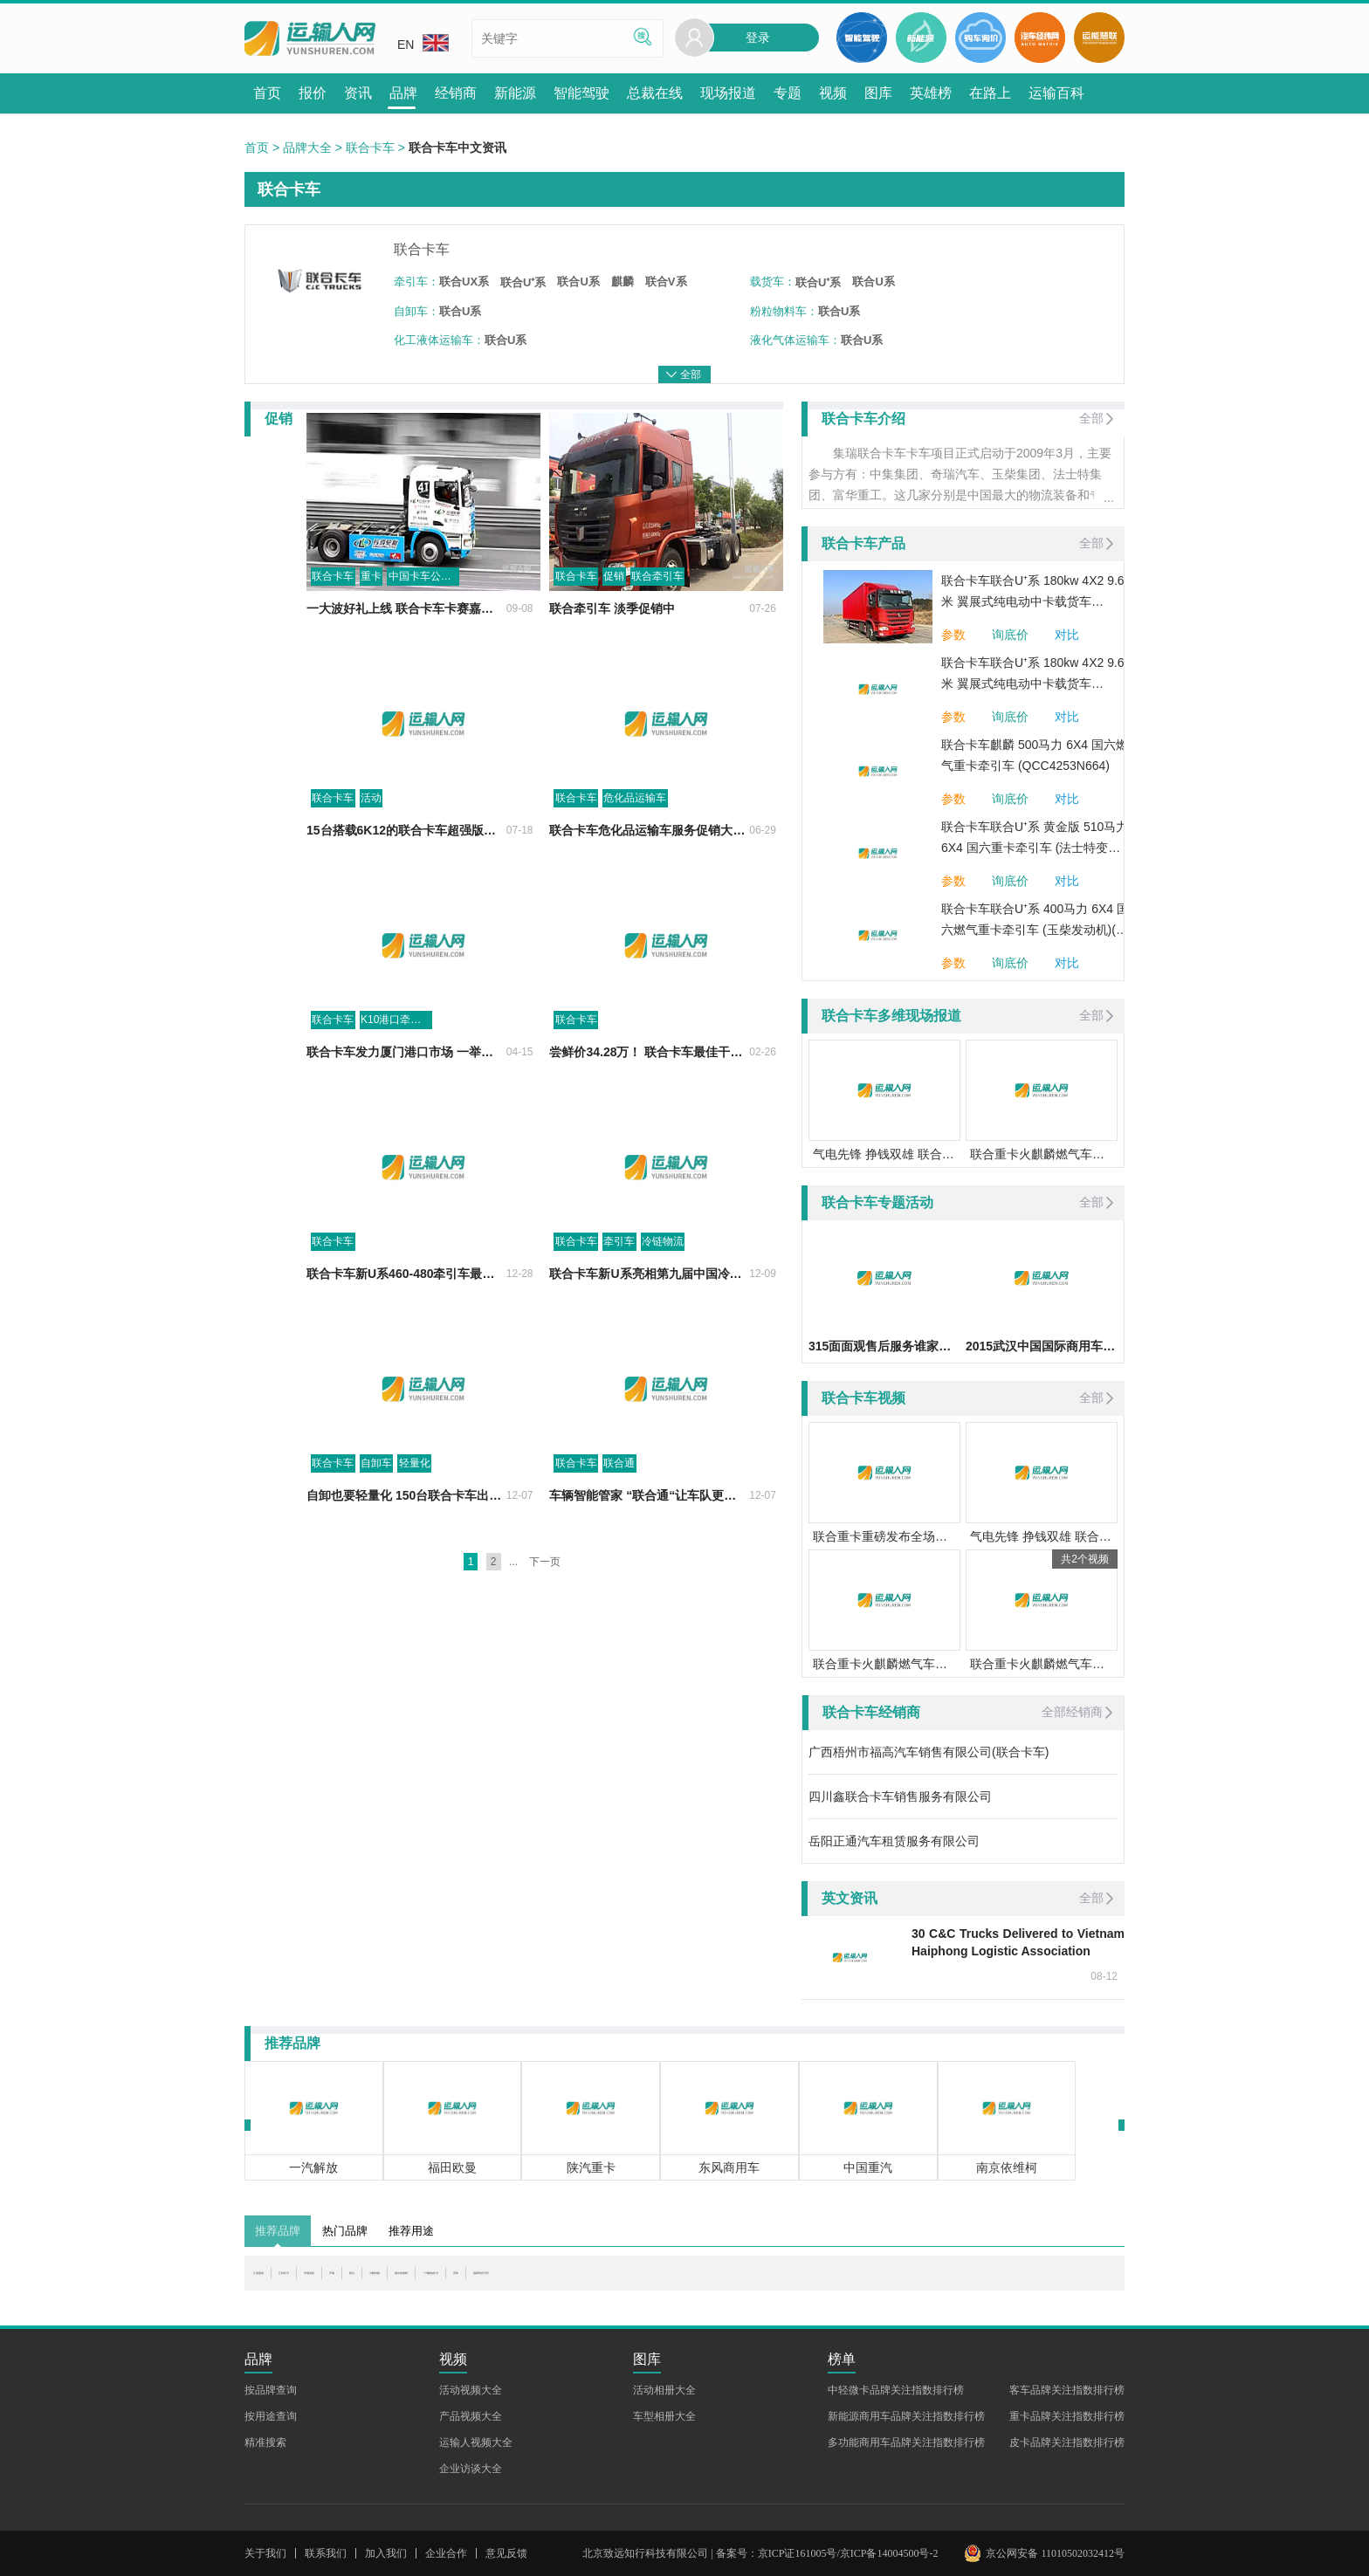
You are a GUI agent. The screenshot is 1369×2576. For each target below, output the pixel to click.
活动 (309, 839)
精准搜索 (265, 2442)
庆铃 (763, 2282)
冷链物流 (633, 1282)
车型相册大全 (664, 2416)
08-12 (1104, 1976)
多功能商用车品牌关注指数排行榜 (906, 2442)
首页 (256, 148)
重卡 (309, 617)
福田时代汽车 (826, 2282)
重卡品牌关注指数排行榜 (1067, 2416)
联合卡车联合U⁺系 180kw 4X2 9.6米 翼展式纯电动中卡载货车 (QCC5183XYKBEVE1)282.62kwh (1033, 675)
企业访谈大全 (470, 2469)
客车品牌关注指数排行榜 (1067, 2390)
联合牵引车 (628, 617)
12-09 (762, 1315)
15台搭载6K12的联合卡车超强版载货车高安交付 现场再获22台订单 (356, 871)
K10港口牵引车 (334, 1060)
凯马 (496, 2282)
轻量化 (353, 1504)
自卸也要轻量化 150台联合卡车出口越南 (354, 1536)
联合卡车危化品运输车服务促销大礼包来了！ (631, 871)
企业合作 (446, 2553)
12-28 (488, 1315)
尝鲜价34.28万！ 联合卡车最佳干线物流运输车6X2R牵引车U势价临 (631, 1093)
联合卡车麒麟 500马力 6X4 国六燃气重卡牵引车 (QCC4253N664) (1034, 755)
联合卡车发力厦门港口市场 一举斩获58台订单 (356, 1093)
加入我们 (386, 2553)
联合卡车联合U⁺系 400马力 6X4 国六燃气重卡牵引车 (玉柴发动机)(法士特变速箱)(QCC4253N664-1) (1035, 921)
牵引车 (589, 1282)
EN (423, 43)
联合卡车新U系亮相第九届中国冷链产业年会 (631, 1315)
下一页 (545, 1603)
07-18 (488, 871)
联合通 (589, 1504)
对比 (1067, 635)
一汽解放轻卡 (699, 2282)
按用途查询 (270, 2416)
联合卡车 (370, 148)
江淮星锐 (277, 2282)
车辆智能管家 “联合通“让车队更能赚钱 (625, 1536)
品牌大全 (307, 148)
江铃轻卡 (341, 2282)
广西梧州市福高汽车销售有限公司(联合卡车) (928, 1752)
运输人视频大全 (476, 2442)
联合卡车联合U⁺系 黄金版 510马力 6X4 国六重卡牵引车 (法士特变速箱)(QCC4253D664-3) (1034, 839)
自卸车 (315, 1504)
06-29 (762, 871)
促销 (584, 617)
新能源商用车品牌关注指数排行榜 (906, 2416)
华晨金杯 (405, 2282)
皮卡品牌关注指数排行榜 (1067, 2442)
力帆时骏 (547, 2282)
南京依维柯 (617, 2282)
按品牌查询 (270, 2390)
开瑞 (456, 2282)
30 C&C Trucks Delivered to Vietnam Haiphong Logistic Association (1018, 1942)
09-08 (488, 649)
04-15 (488, 1093)
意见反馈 (506, 2553)
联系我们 (326, 2553)
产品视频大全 (470, 2416)
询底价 (1010, 635)
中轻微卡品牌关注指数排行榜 (896, 2390)
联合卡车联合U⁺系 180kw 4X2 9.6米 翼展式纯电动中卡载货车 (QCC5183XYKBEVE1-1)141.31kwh (1033, 593)
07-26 (762, 649)
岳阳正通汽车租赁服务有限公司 (894, 1841)
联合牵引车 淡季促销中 (582, 649)
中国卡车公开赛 (364, 617)
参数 (953, 635)
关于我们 (265, 2553)
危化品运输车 (605, 839)
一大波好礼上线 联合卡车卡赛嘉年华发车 (356, 649)
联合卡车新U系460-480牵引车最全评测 (350, 1315)
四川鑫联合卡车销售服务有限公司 (900, 1796)
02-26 (762, 1093)
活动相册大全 (664, 2390)
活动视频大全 (470, 2390)
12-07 (488, 1536)
